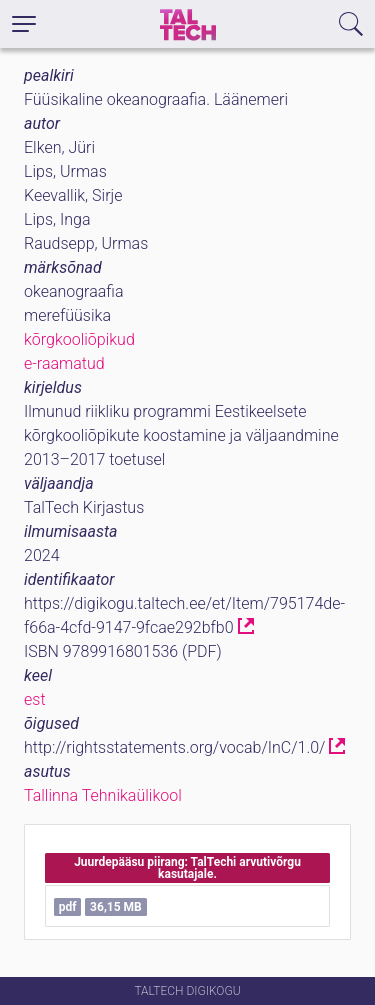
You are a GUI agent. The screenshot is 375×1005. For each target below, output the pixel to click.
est (35, 699)
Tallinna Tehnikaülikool (103, 795)
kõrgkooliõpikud (79, 339)
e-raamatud (64, 363)
